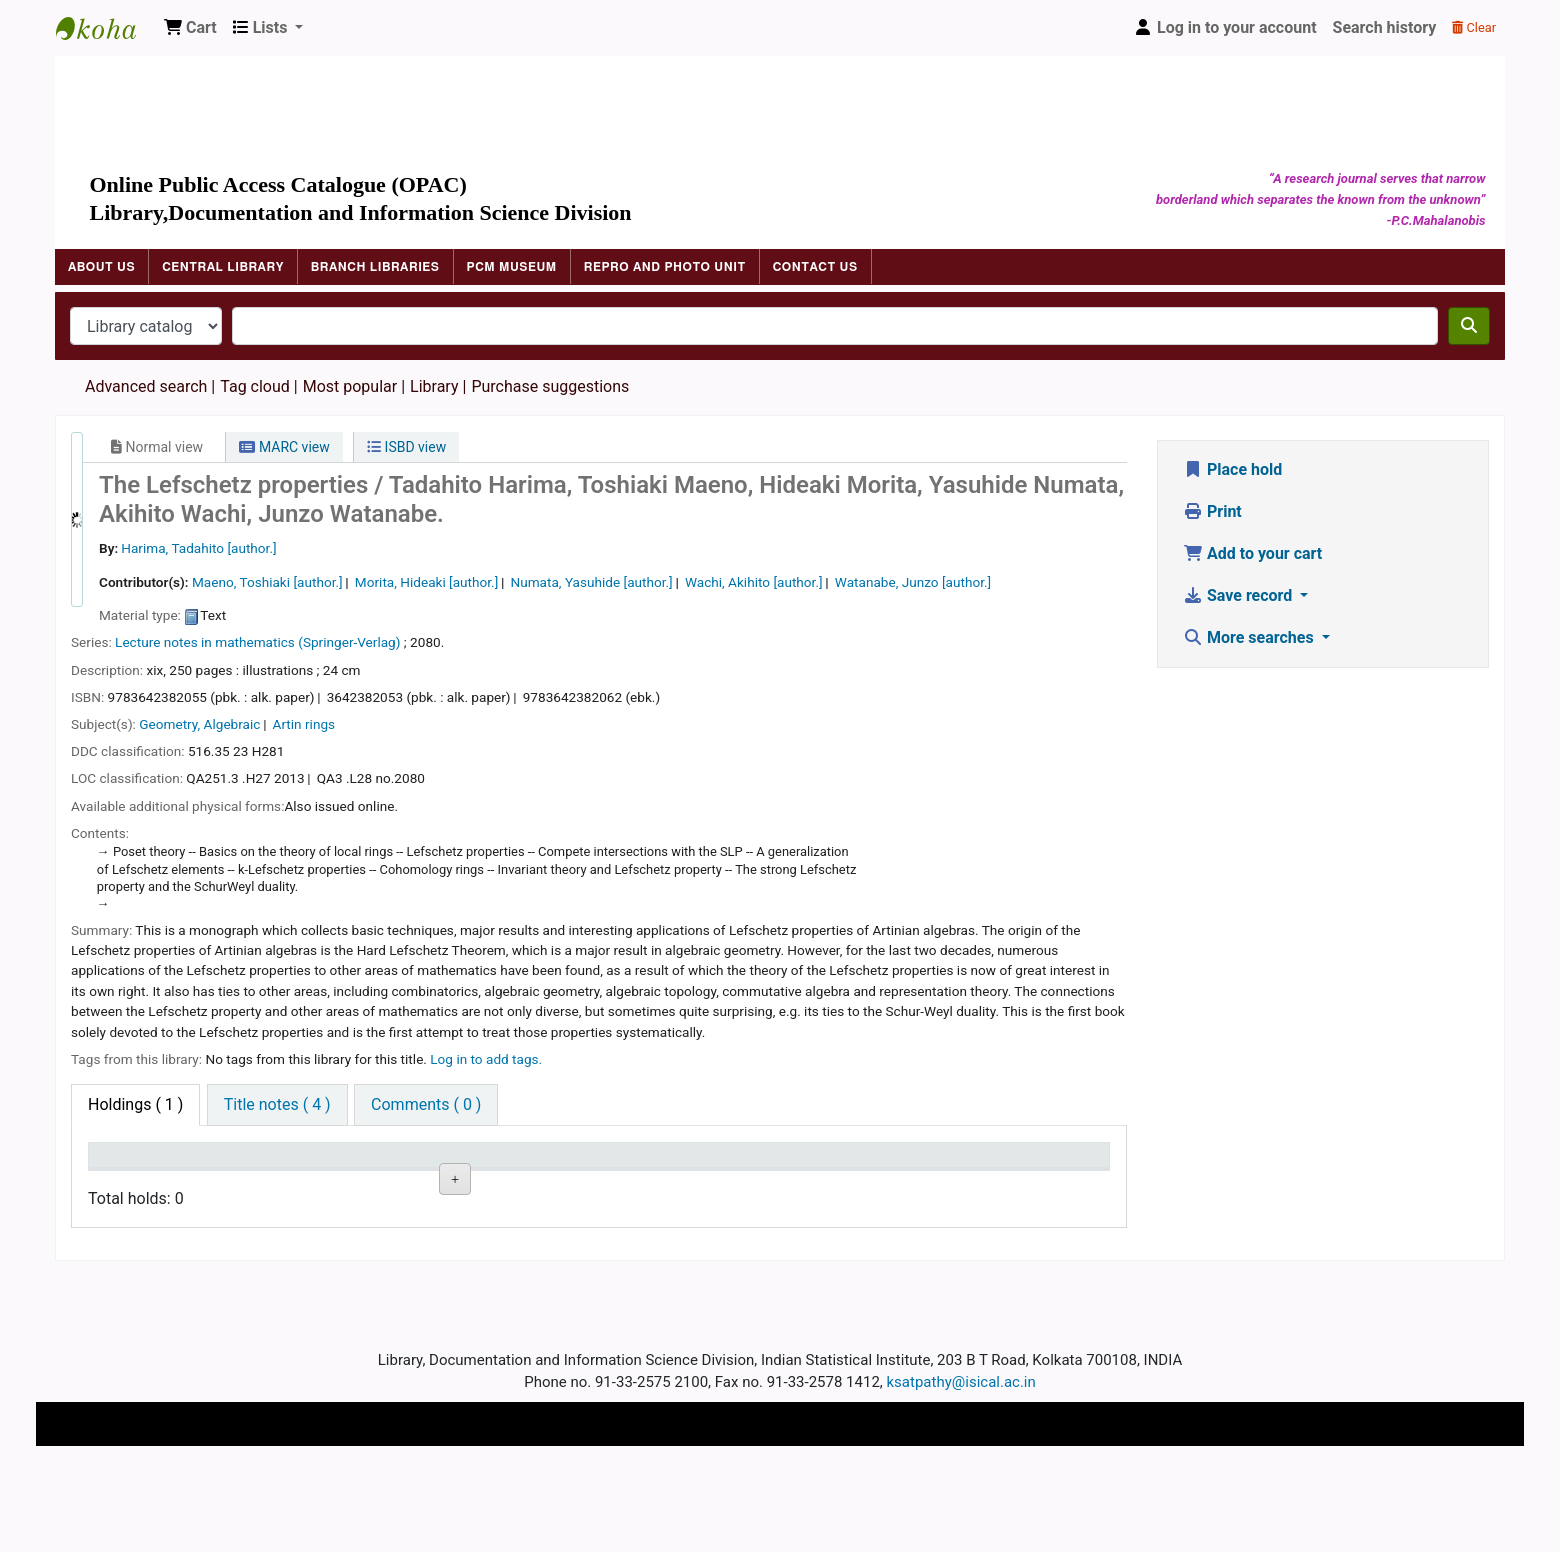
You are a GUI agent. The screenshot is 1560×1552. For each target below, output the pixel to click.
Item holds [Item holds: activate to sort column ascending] (1010, 1164)
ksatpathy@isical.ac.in (961, 1465)
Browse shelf (439, 1230)
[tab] (277, 1105)
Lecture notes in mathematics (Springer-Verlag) (257, 642)
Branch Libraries (375, 267)
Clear (1474, 27)
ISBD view (406, 447)
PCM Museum (512, 267)
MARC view (284, 447)
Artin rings (304, 724)
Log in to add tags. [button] (486, 1059)
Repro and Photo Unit (665, 267)
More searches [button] (1250, 637)
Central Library (223, 267)
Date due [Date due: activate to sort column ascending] (712, 1164)
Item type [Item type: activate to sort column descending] (131, 1164)
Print (1212, 511)
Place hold (1232, 469)
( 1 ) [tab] (135, 1104)
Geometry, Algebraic (199, 724)
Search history (1385, 27)
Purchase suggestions (550, 386)
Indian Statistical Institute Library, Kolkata (106, 28)
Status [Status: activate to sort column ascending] (560, 1164)
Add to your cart (1252, 553)
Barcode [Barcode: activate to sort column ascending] (857, 1164)
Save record (1239, 595)
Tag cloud (255, 386)
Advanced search (146, 386)
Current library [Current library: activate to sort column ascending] (293, 1164)
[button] (190, 28)
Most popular (350, 386)
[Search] (1469, 326)
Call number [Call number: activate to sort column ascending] (432, 1164)
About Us (101, 267)
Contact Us (815, 267)
